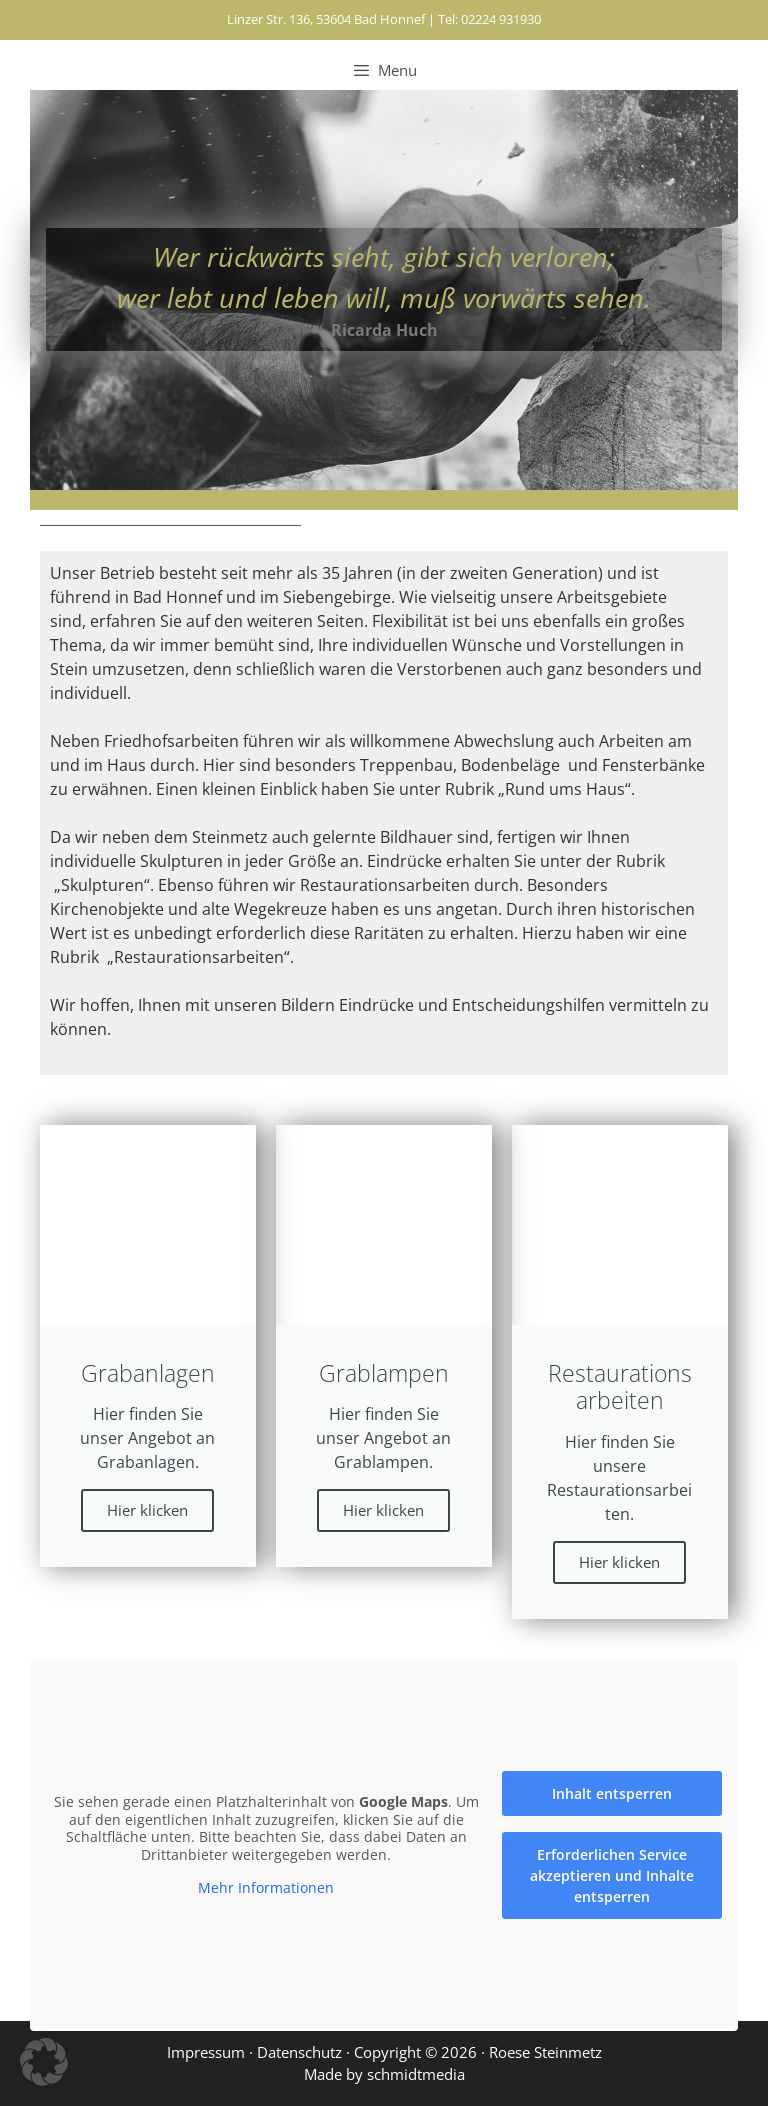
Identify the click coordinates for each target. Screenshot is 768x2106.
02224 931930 (501, 19)
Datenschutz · (305, 2052)
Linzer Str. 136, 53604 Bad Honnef (326, 19)
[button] (44, 2062)
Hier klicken (147, 1510)
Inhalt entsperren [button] (612, 1793)
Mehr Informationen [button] (266, 1888)
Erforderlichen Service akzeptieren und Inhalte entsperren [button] (612, 1875)
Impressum (206, 2052)
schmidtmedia (416, 2074)
